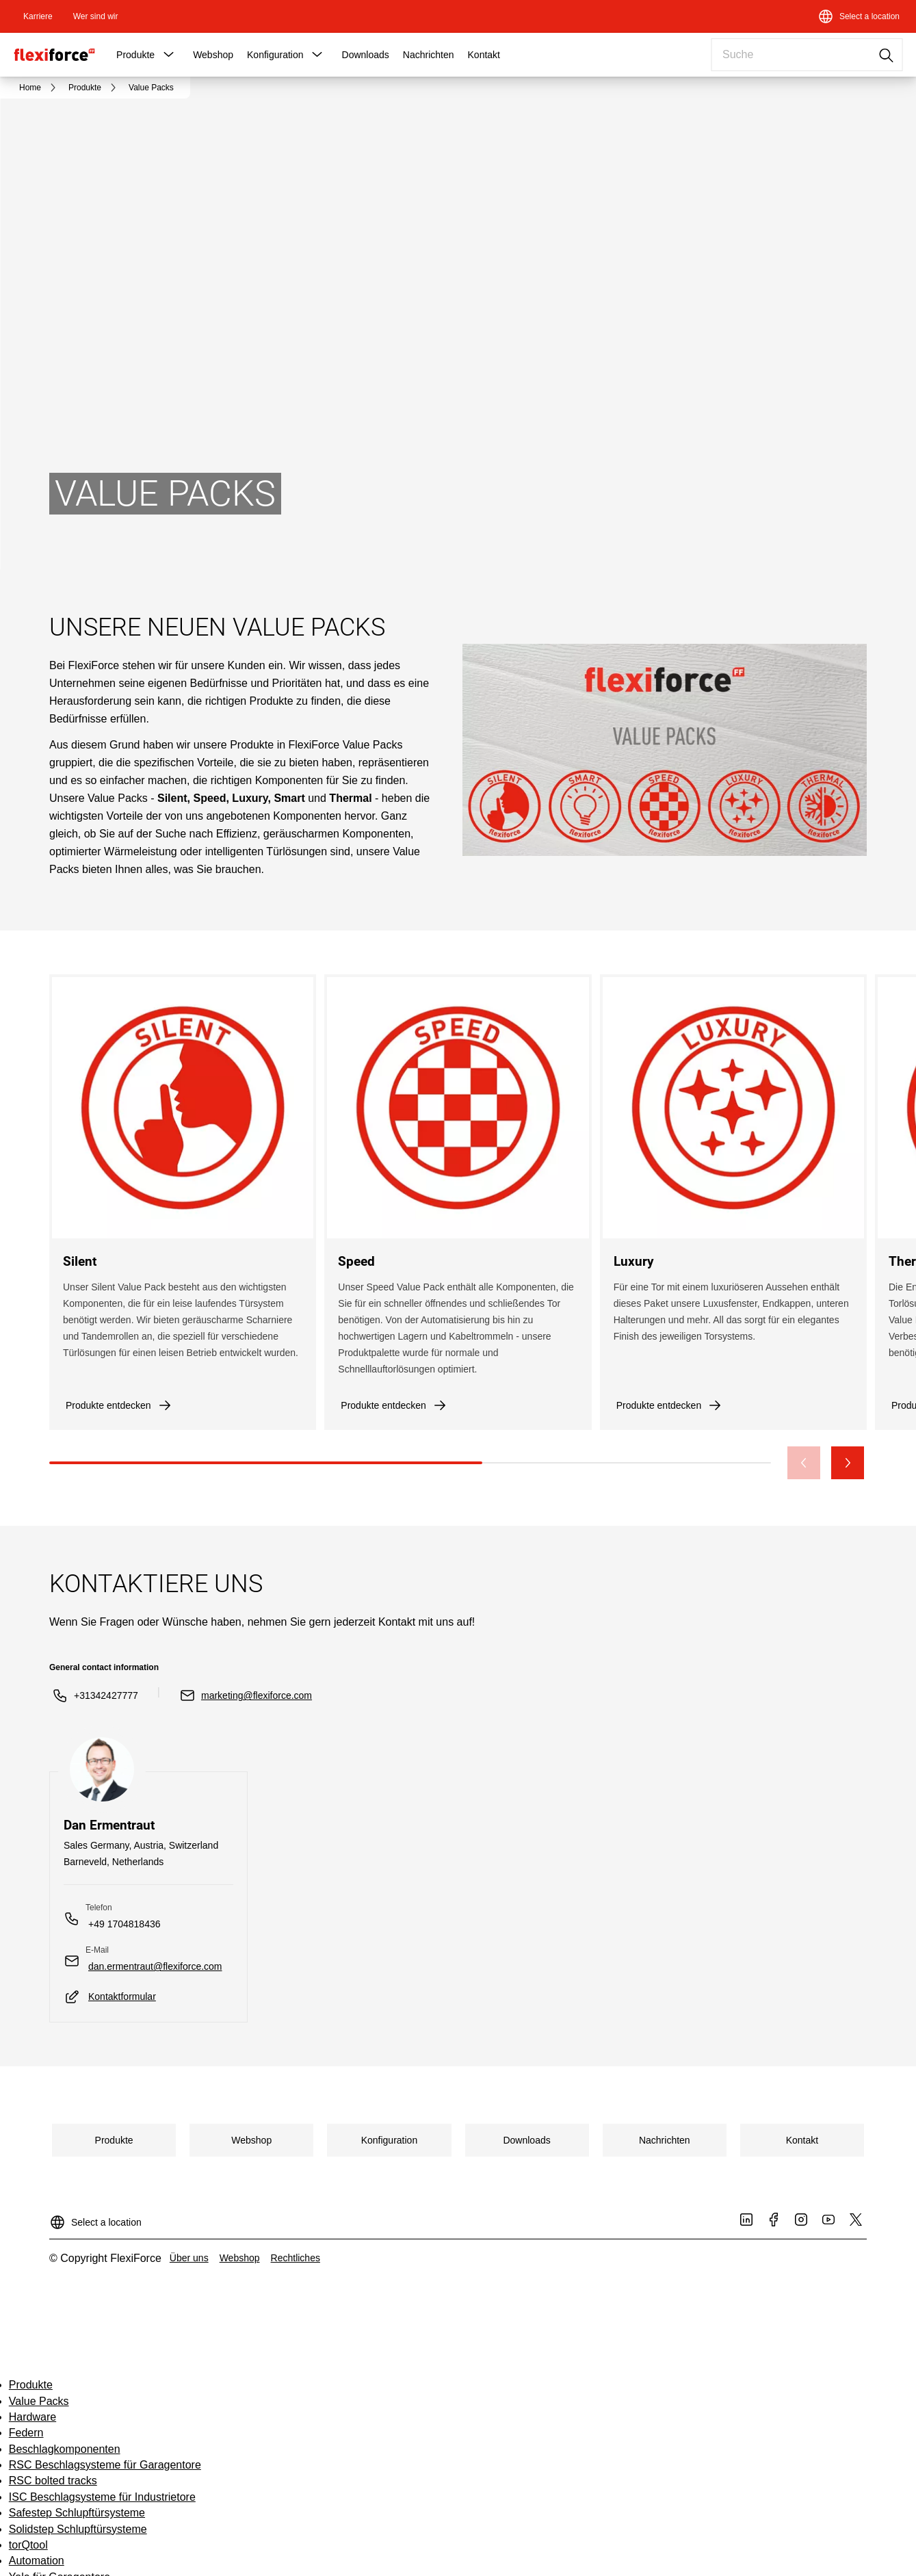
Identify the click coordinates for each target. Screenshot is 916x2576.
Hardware (32, 2417)
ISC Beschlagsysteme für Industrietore (102, 2497)
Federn (26, 2432)
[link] (38, 16)
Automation (36, 2560)
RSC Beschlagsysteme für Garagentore (105, 2465)
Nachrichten (428, 54)
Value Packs (39, 2401)
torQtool (28, 2545)
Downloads (365, 54)
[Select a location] (858, 16)
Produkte (135, 54)
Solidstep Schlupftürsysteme (78, 2529)
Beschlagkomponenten (64, 2449)
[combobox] (806, 54)
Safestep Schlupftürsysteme (77, 2513)
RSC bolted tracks (53, 2480)
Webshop (213, 54)
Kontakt (484, 54)
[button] (168, 55)
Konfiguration (275, 54)
